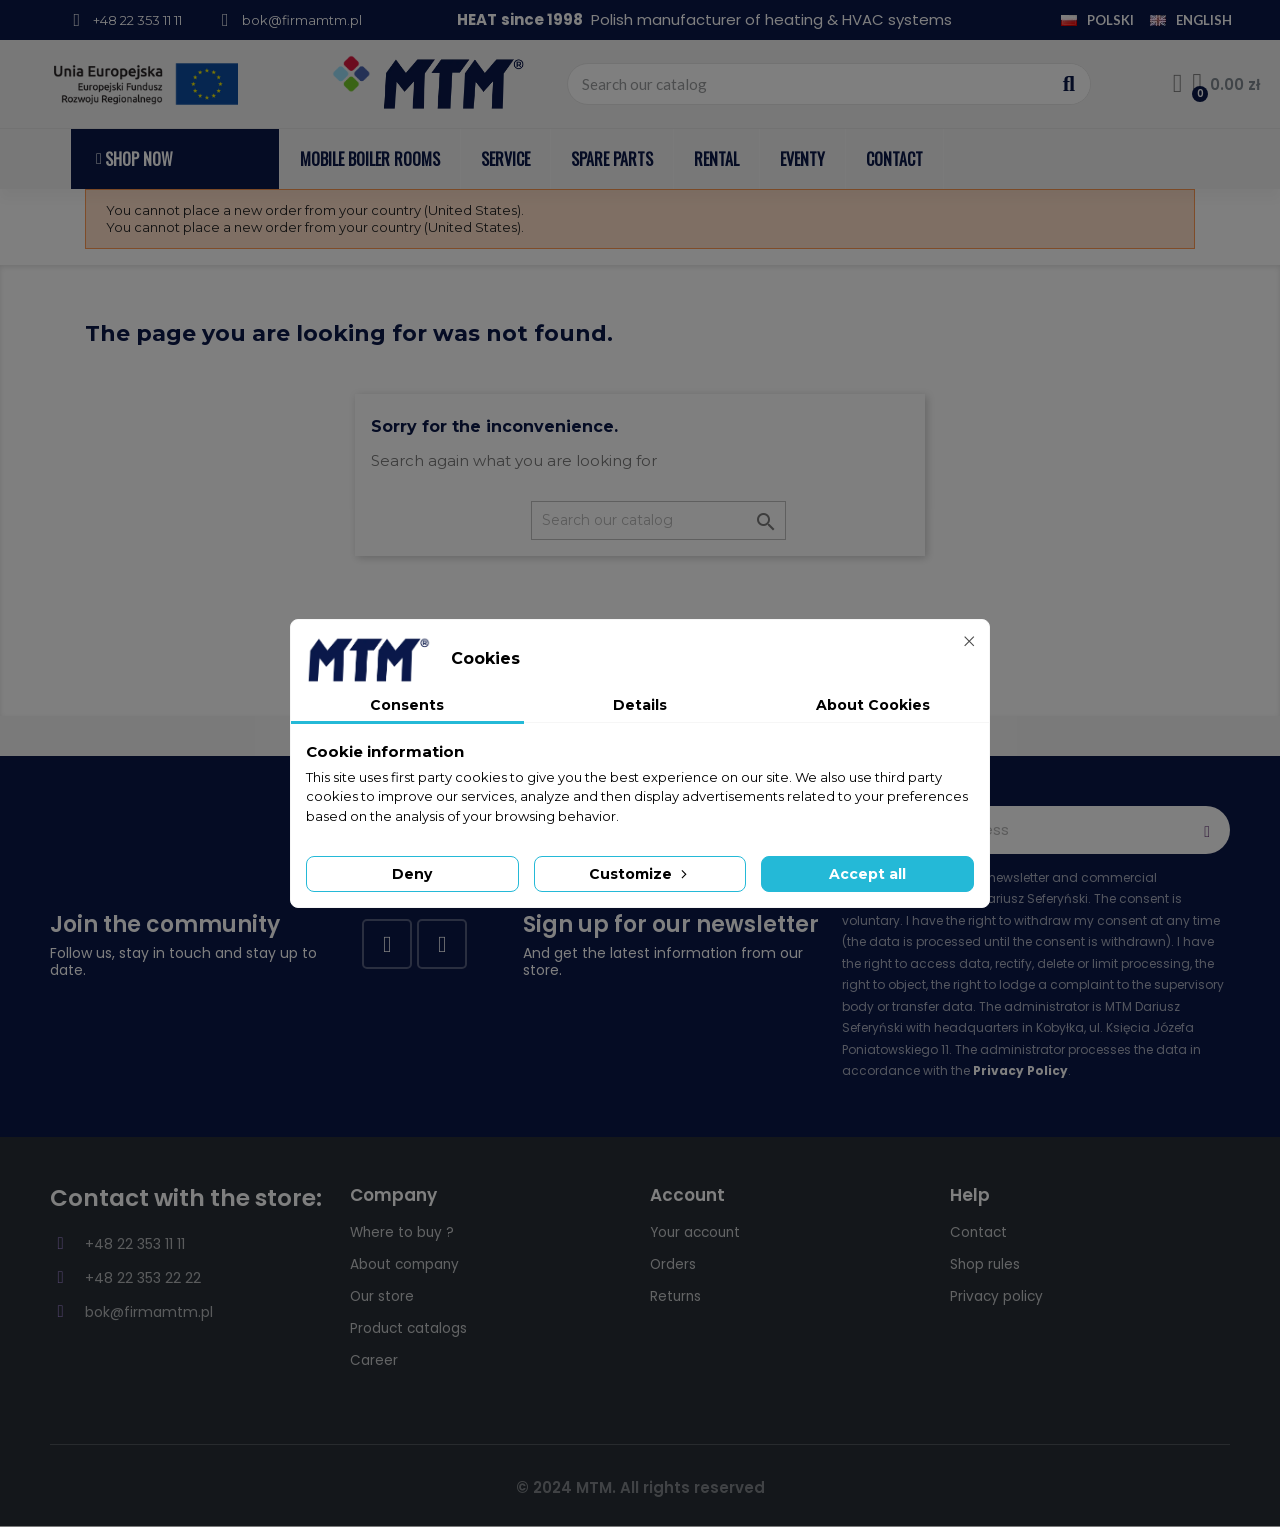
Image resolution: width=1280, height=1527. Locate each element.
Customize (640, 874)
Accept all (867, 874)
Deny (412, 874)
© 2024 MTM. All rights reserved (640, 1487)
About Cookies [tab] (873, 705)
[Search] (658, 520)
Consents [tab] (407, 705)
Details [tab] (640, 705)
